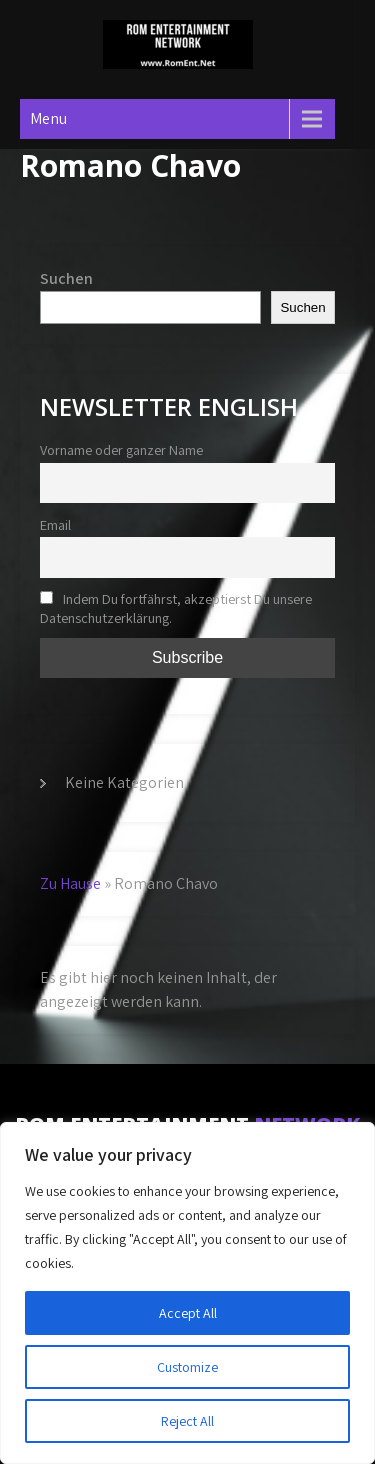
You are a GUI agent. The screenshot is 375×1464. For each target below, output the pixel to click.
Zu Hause (70, 883)
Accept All (188, 1313)
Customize (187, 1367)
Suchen (66, 278)
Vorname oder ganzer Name (121, 449)
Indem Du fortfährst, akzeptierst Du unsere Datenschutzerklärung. (176, 608)
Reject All (187, 1421)
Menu (48, 118)
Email (55, 524)
